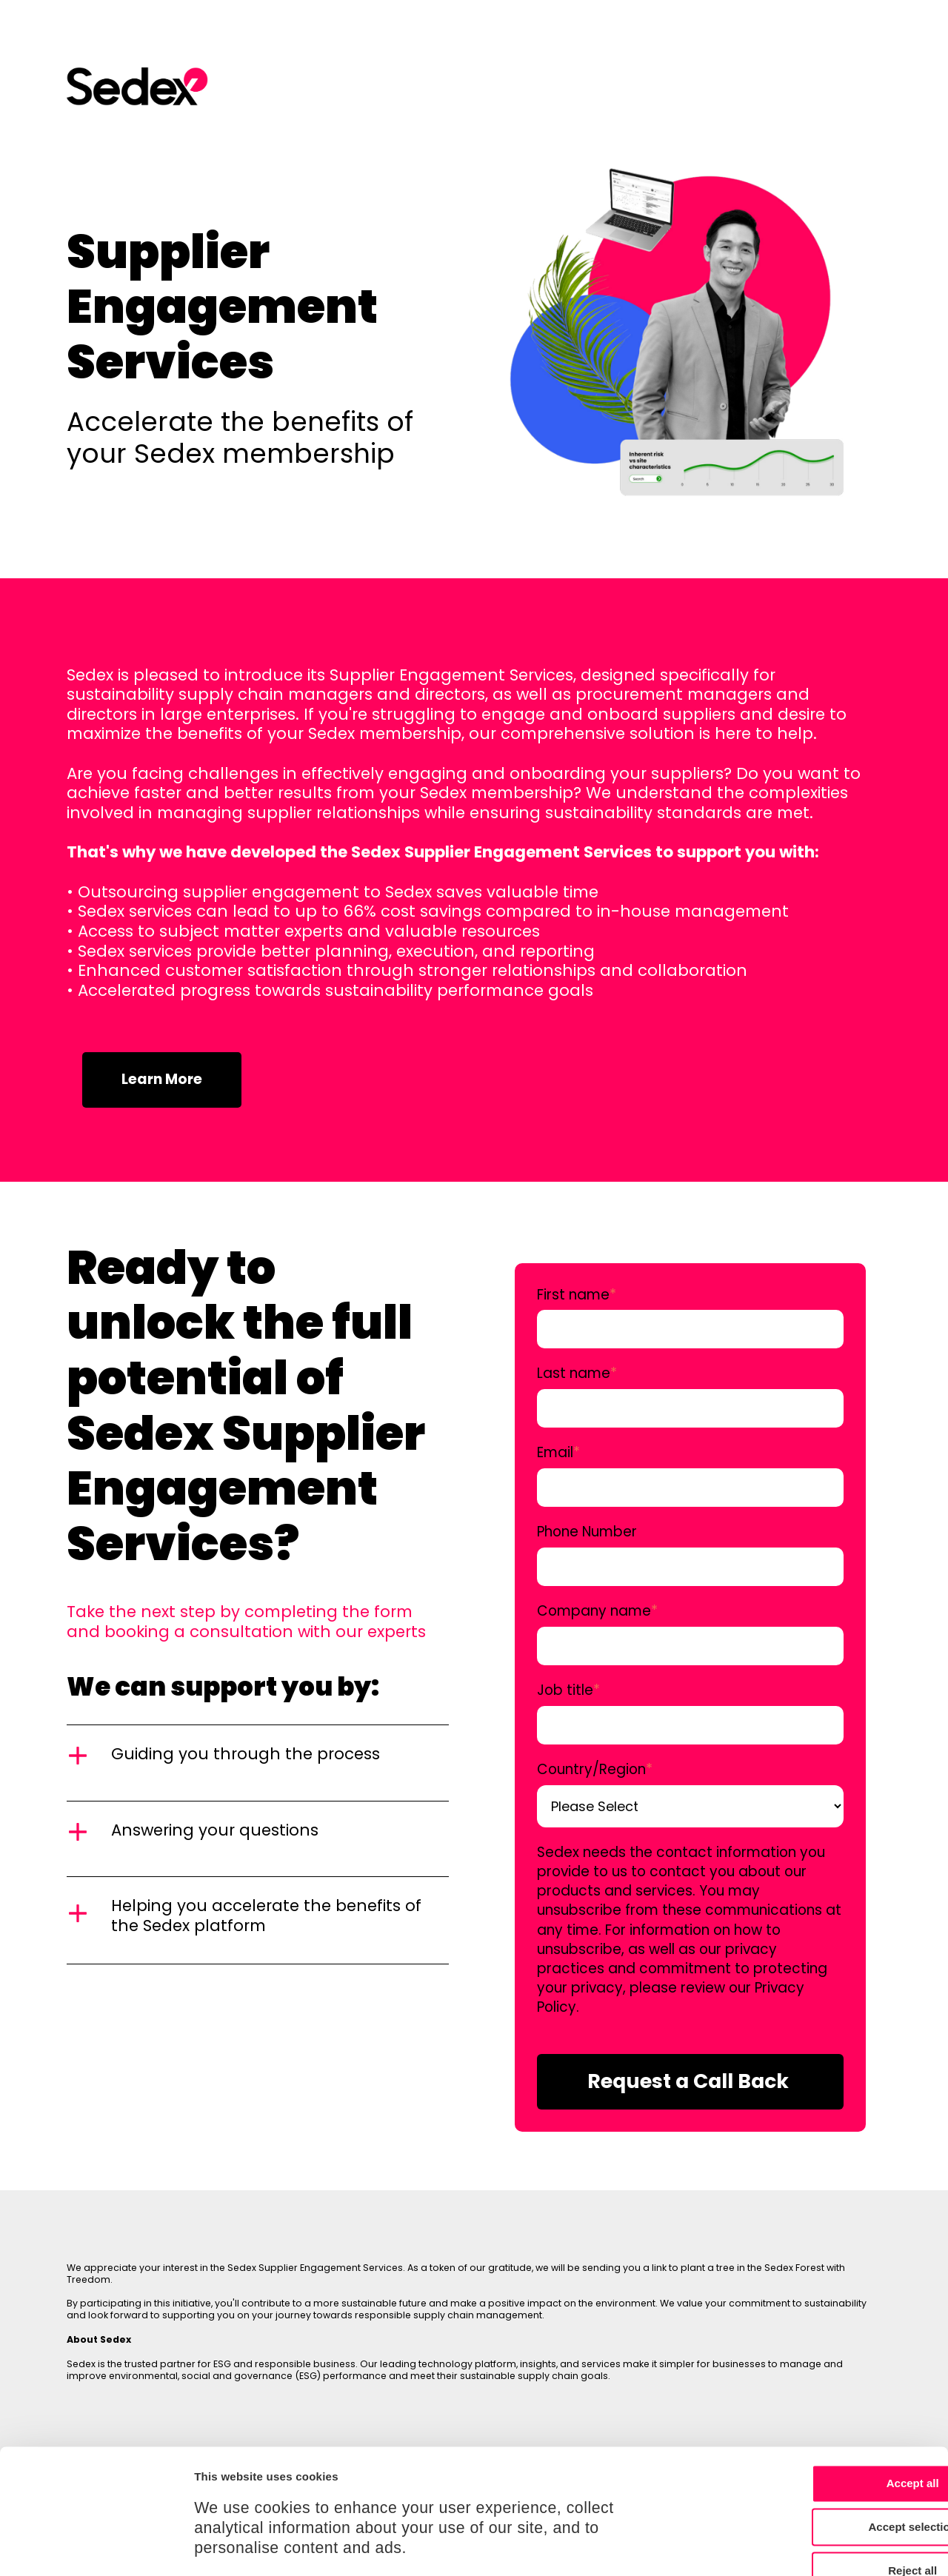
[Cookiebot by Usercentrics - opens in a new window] (96, 2547)
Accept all (824, 2376)
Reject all (824, 2463)
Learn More (161, 1079)
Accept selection (824, 2420)
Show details (777, 2546)
